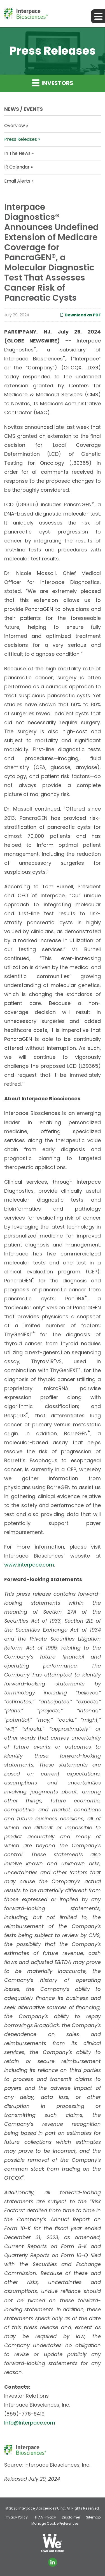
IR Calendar (17, 167)
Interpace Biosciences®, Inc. (42, 2508)
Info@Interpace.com (29, 2422)
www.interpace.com (29, 1564)
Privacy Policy (16, 2517)
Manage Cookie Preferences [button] (55, 2523)
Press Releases (20, 139)
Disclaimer (71, 2517)
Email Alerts (17, 181)
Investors (52, 83)
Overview (14, 125)
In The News (17, 153)
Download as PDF (80, 315)
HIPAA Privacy (45, 2517)
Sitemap (93, 2517)
